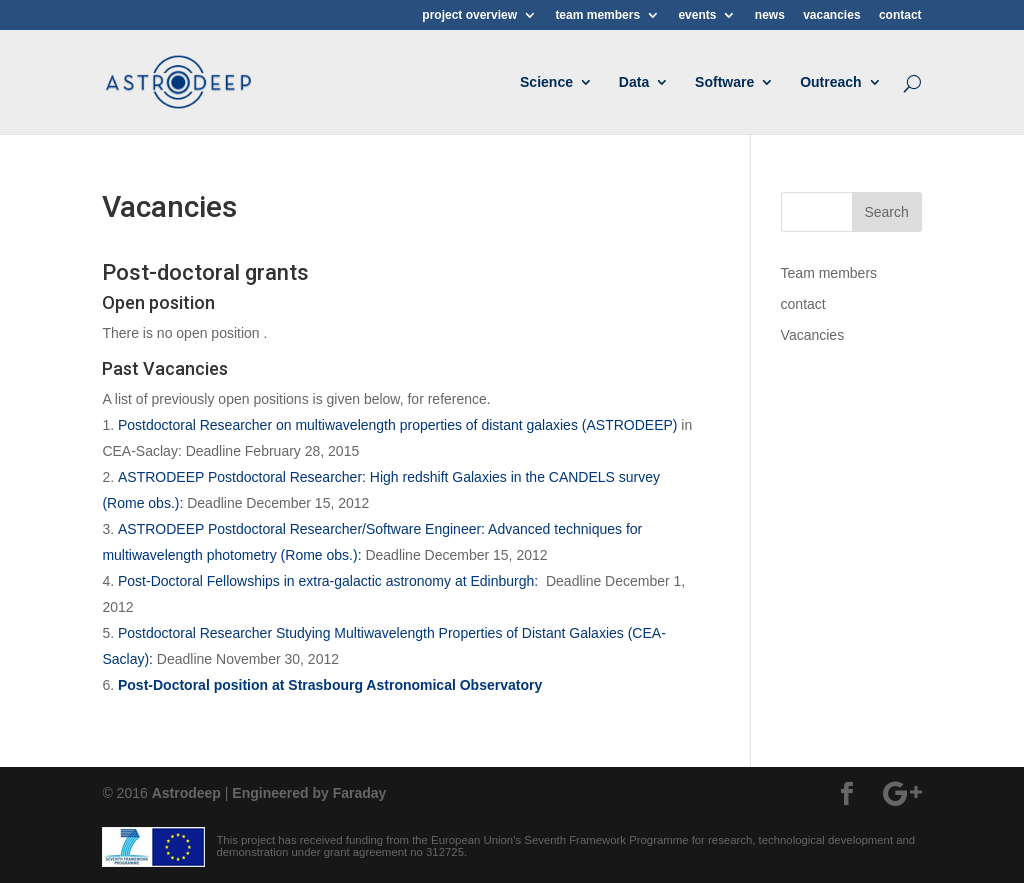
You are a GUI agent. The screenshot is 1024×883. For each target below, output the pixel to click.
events (697, 15)
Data (634, 82)
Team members (829, 273)
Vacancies (813, 335)
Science (546, 82)
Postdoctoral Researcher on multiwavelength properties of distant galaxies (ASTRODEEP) (397, 425)
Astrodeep (186, 793)
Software (724, 82)
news (770, 15)
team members (597, 15)
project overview (469, 15)
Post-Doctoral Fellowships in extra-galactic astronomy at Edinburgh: (330, 581)
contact (900, 15)
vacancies (831, 15)
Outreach (830, 82)
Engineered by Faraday (309, 793)
